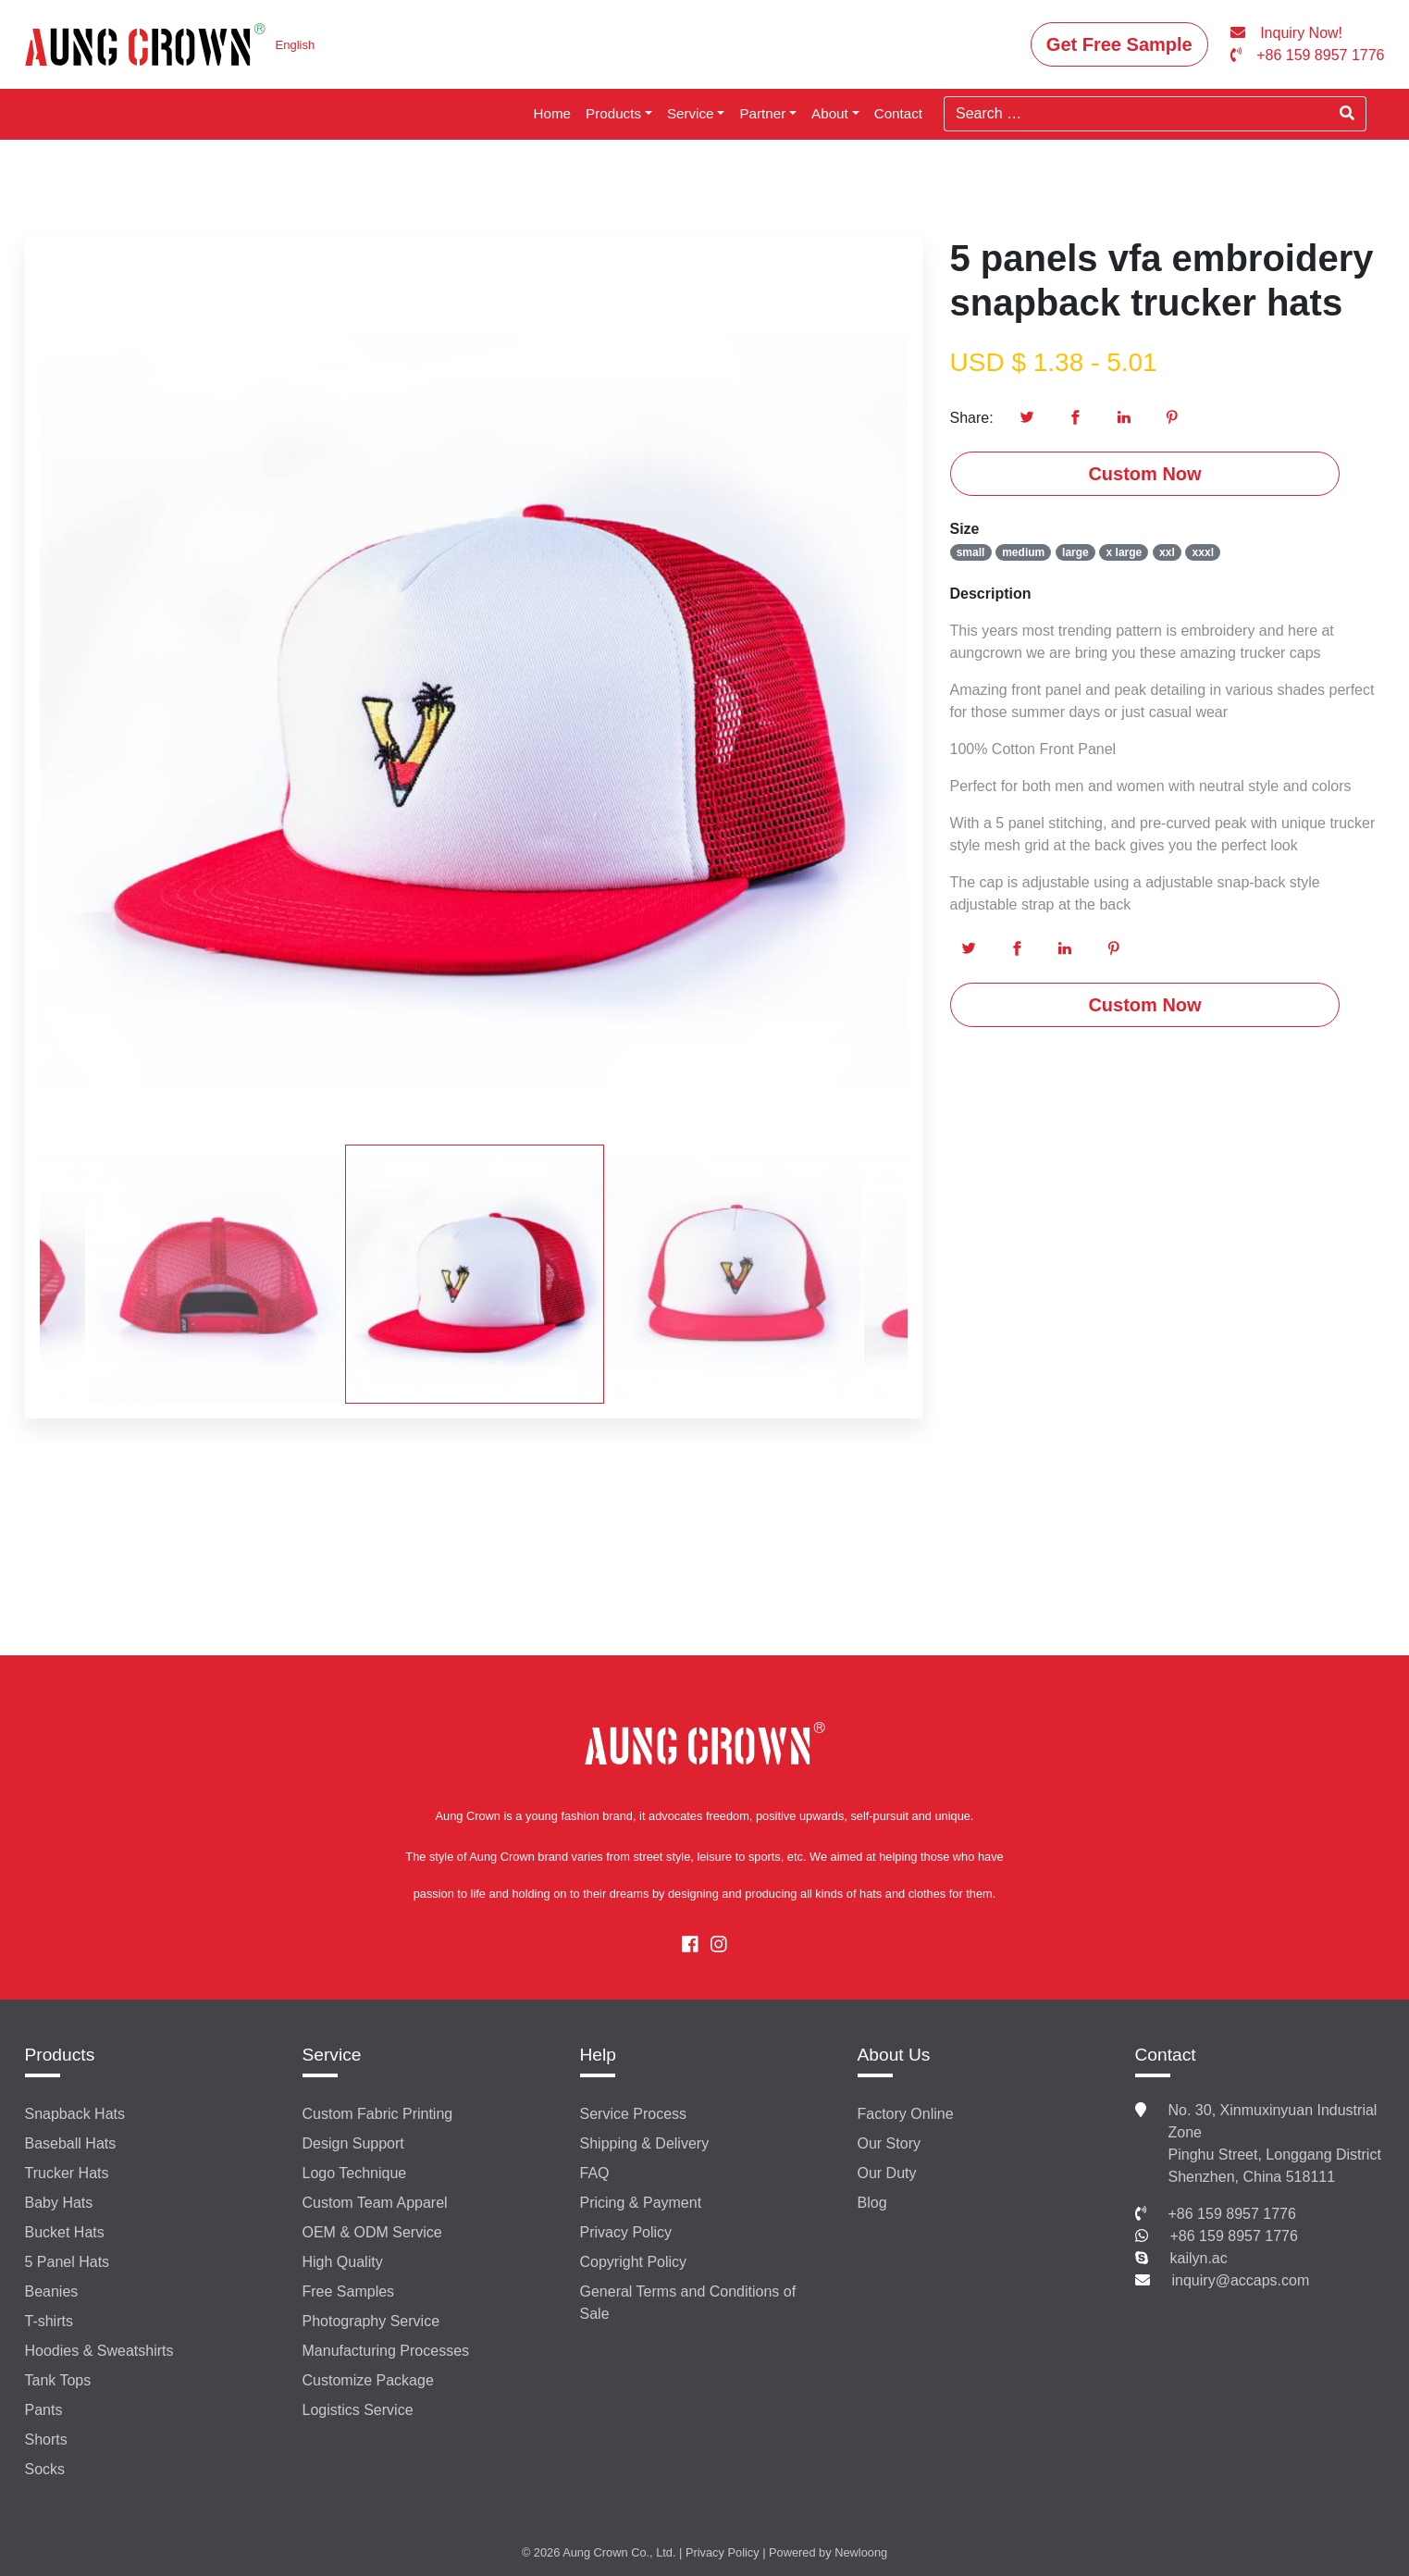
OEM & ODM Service (372, 2232)
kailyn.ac (1199, 2258)
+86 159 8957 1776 (1232, 2214)
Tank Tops (58, 2380)
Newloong (860, 2552)
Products (613, 113)
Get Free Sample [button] (1119, 44)
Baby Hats (59, 2203)
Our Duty (887, 2173)
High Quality (343, 2262)
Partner (762, 113)
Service (690, 113)
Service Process (633, 2114)
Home (553, 113)
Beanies (52, 2291)
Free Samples (349, 2291)
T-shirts (49, 2321)
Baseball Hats (71, 2143)
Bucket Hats (65, 2232)
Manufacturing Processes (386, 2351)
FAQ (595, 2173)
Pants (44, 2410)
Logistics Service (358, 2410)
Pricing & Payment (641, 2203)
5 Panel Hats (67, 2262)
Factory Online (906, 2114)
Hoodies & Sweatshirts (99, 2351)
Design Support (353, 2143)
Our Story (889, 2143)
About (829, 113)
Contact (898, 113)
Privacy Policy (626, 2232)
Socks (45, 2469)
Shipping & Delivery (645, 2143)
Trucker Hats (67, 2173)
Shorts (46, 2439)
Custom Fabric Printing (378, 2114)
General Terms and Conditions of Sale (688, 2303)
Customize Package (368, 2380)
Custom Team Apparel (375, 2203)
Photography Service (371, 2321)
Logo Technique (355, 2173)
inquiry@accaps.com (1241, 2280)
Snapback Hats (75, 2114)
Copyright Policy (633, 2262)
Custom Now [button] (1144, 474)
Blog (872, 2203)
